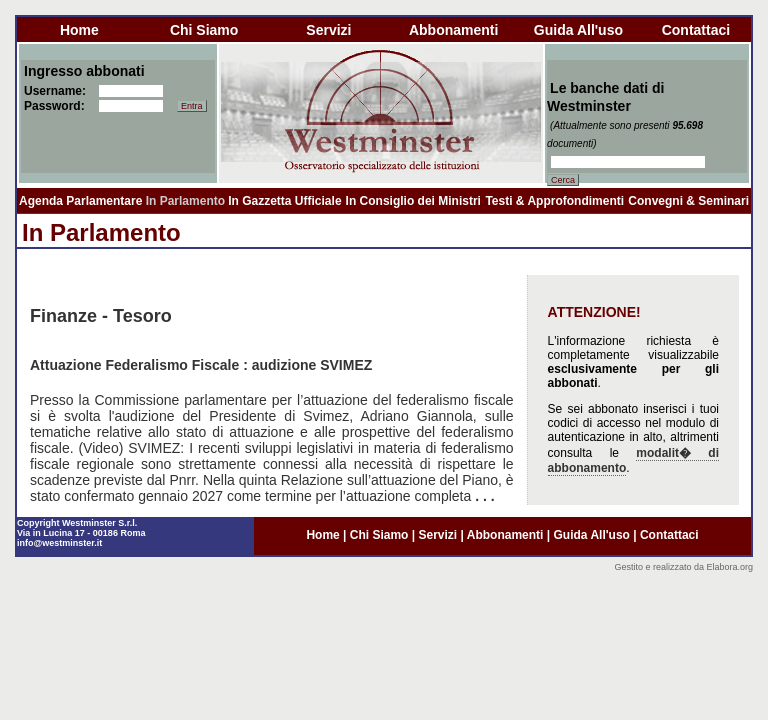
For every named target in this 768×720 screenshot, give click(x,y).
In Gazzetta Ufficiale (284, 201)
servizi (328, 30)
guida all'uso (578, 30)
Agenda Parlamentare (80, 201)
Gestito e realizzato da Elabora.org (683, 567)
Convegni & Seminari (688, 201)
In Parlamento (185, 201)
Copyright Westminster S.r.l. (77, 523)
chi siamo (204, 30)
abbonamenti (453, 30)
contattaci (696, 30)
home (79, 30)
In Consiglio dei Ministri (413, 201)
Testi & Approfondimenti (554, 201)
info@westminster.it (59, 543)
